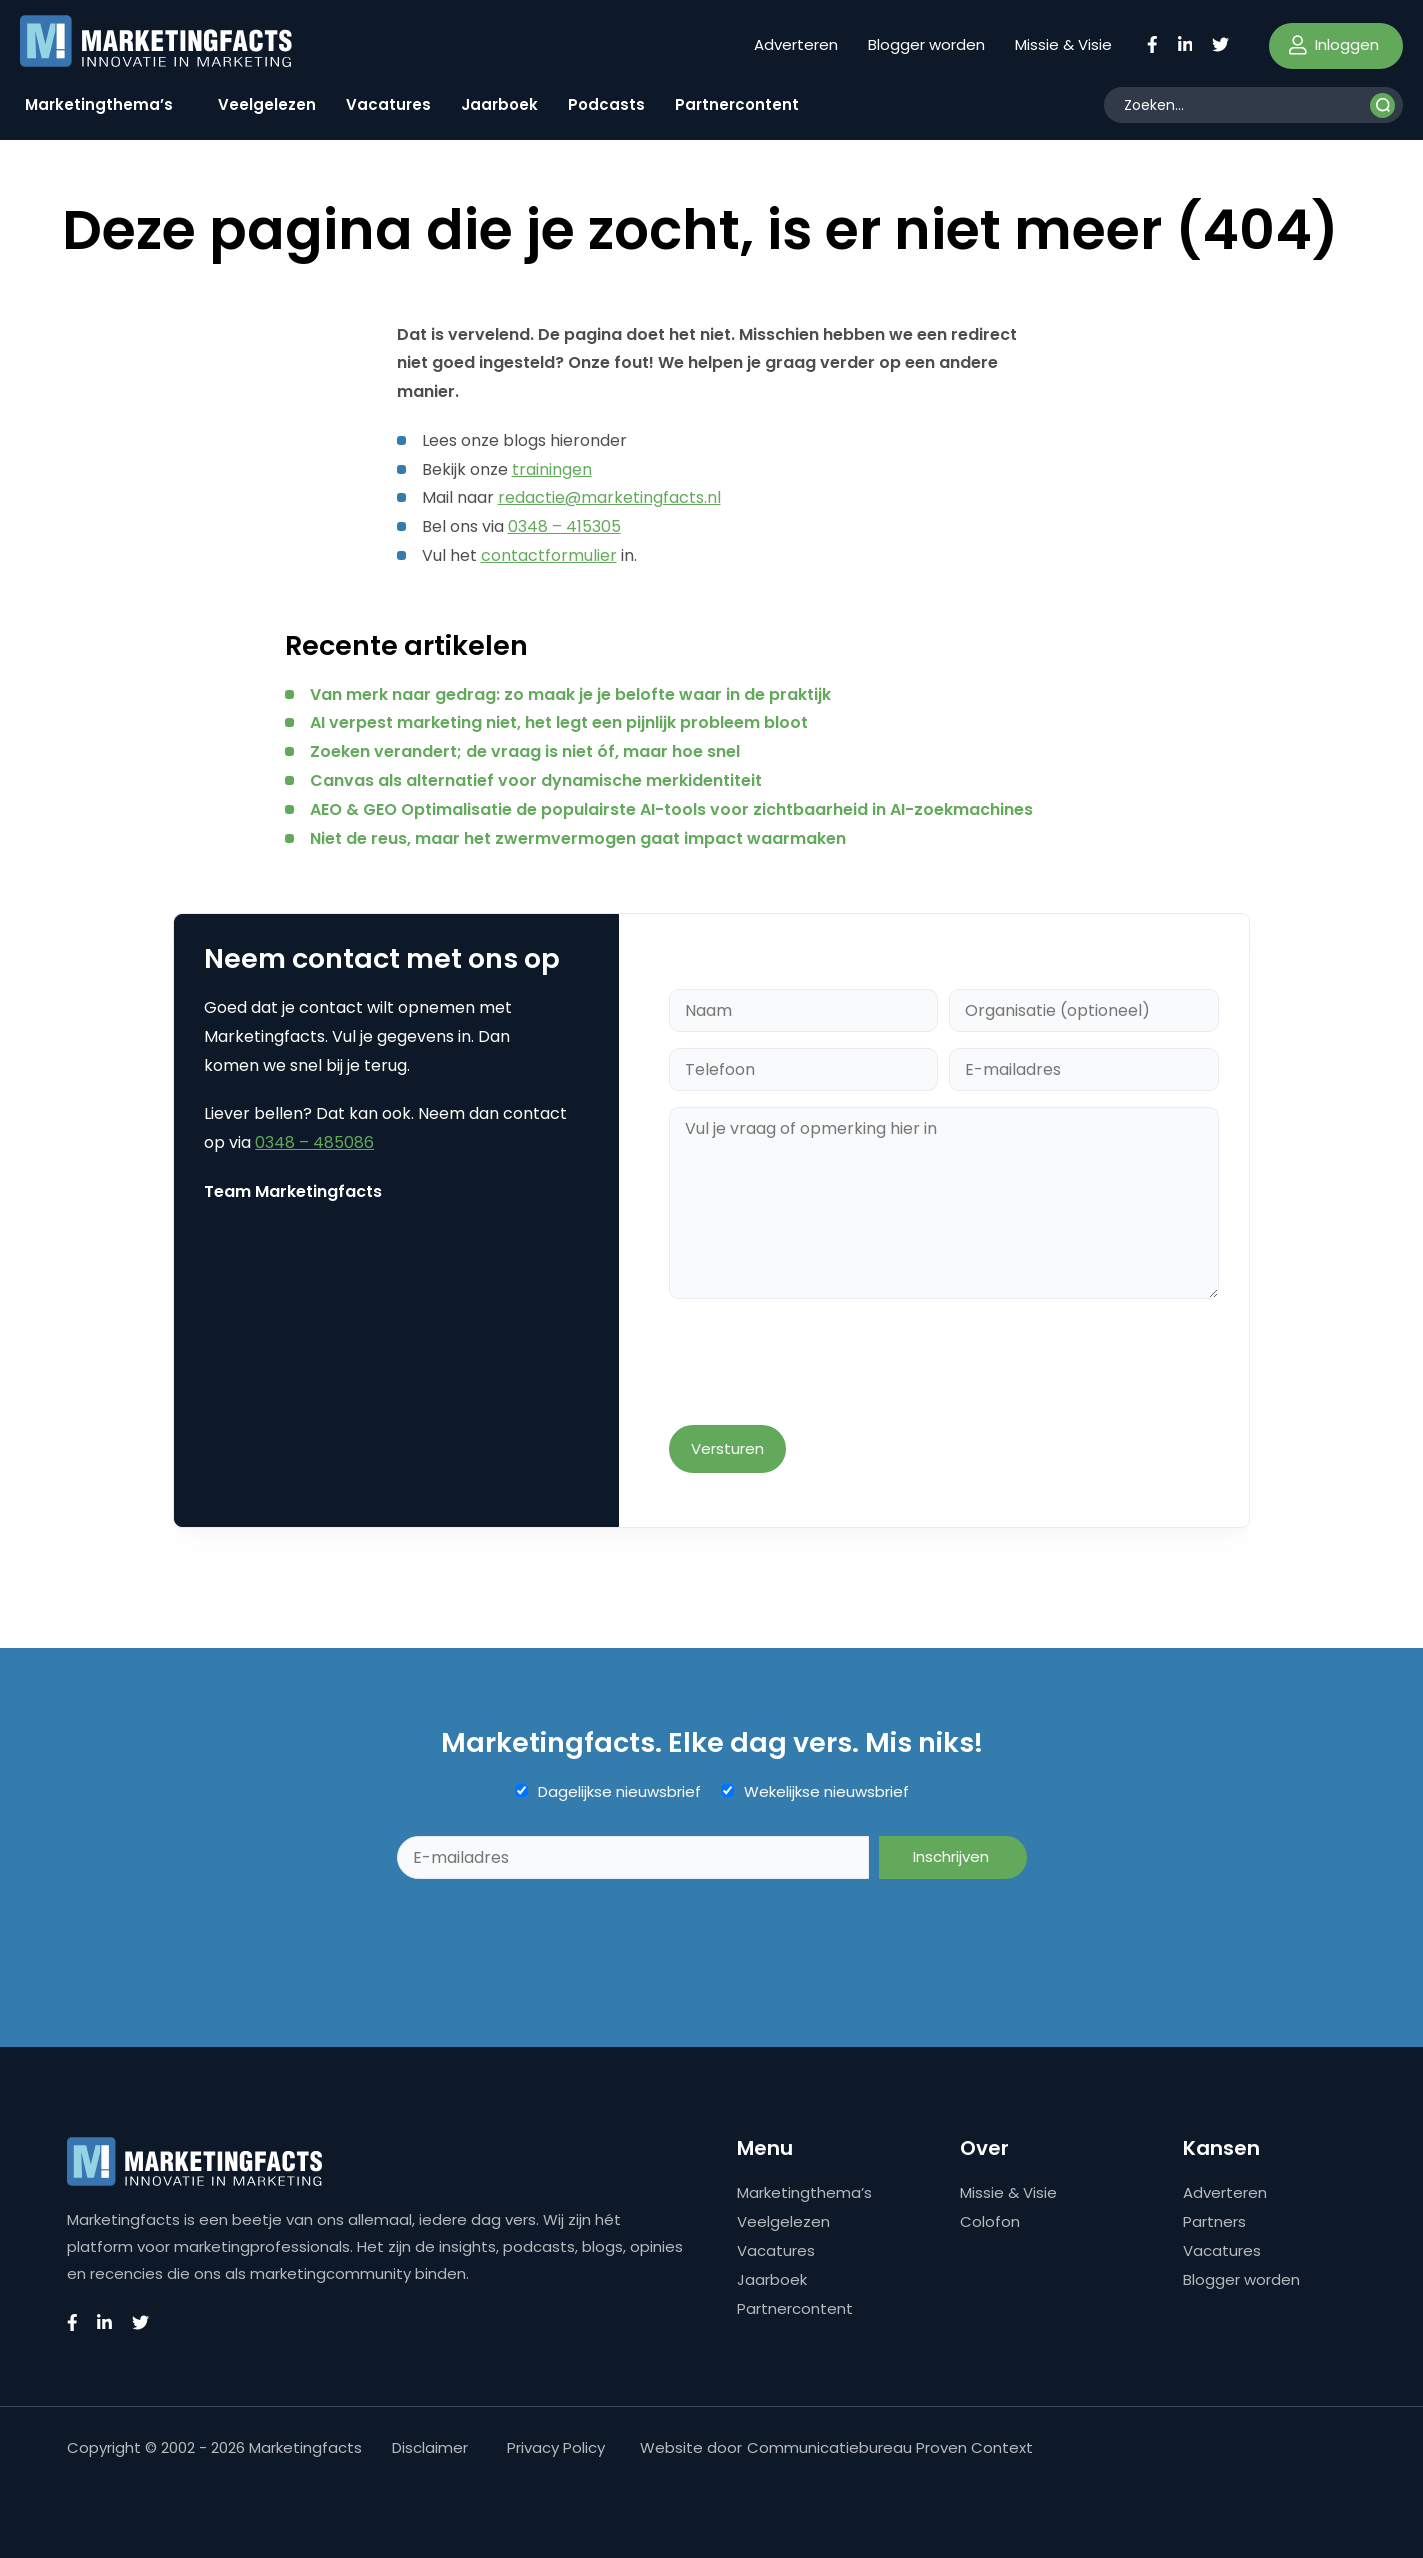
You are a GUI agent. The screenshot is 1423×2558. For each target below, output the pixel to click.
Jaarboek (499, 104)
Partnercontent (737, 104)
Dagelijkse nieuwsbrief (619, 1792)
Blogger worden (926, 44)
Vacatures (388, 104)
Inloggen (1334, 44)
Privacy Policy (556, 2447)
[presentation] (821, 1364)
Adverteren (796, 44)
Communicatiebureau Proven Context (890, 2447)
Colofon (990, 2221)
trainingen (552, 469)
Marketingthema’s (99, 104)
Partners (1214, 2221)
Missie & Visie (1063, 44)
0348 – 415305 (564, 526)
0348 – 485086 (314, 1142)
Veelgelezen (267, 104)
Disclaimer (430, 2447)
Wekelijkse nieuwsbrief (826, 1792)
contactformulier (549, 555)
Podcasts (606, 104)
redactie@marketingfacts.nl (609, 497)
